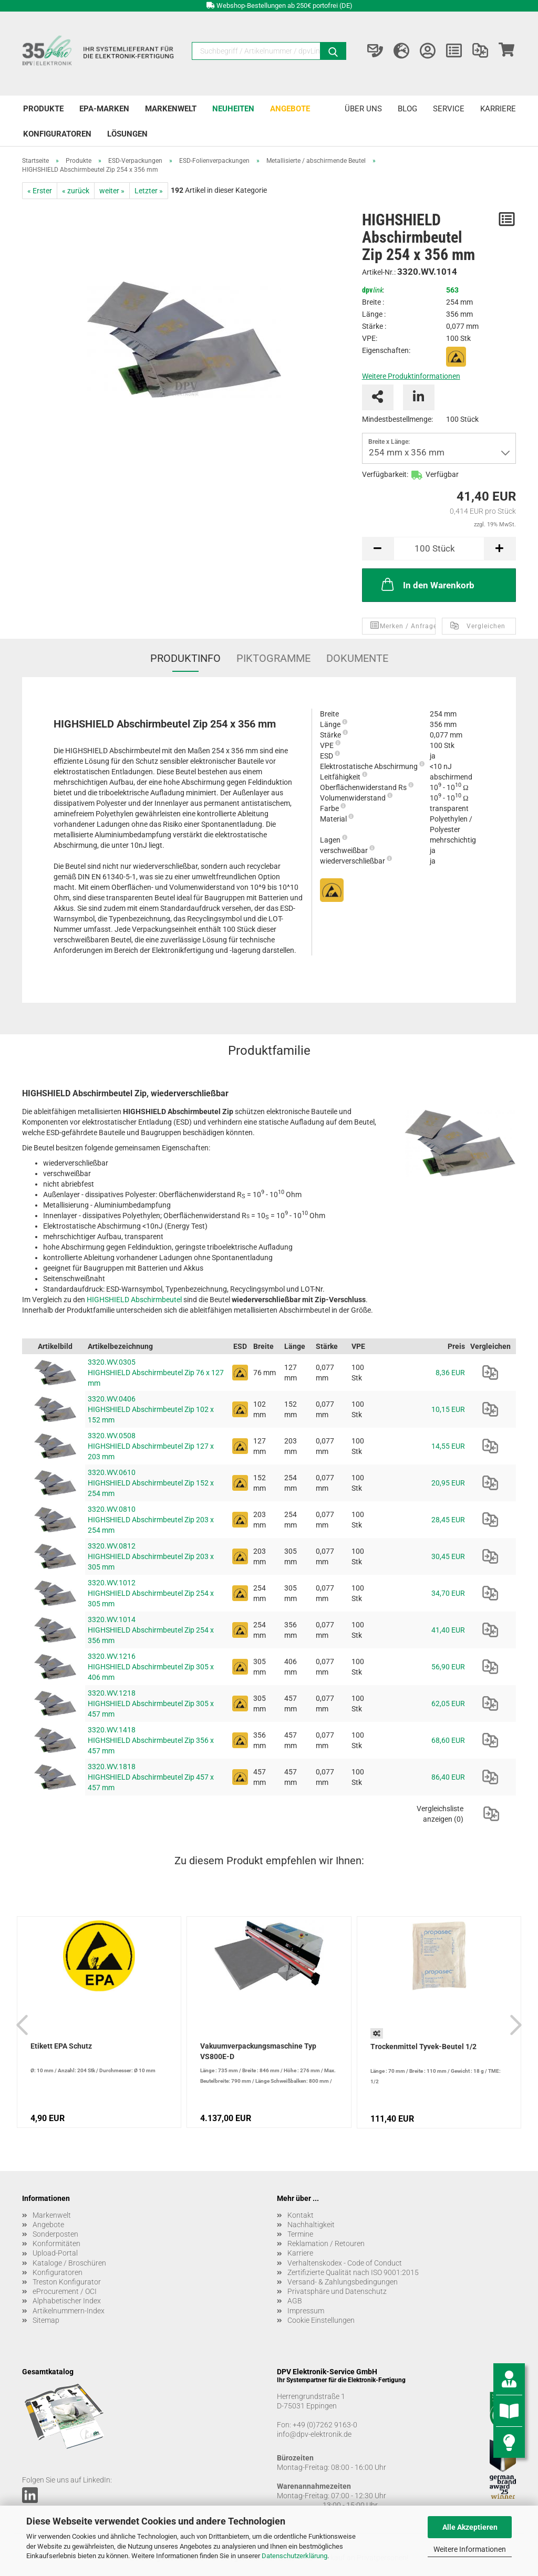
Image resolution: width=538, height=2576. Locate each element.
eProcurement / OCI (65, 2291)
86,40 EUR (448, 1777)
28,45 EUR (448, 1519)
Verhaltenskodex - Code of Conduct (344, 2263)
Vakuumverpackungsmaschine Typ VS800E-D (258, 2051)
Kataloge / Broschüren (69, 2263)
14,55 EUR (448, 1446)
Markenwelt (170, 108)
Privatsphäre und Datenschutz (337, 2291)
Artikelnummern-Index (69, 2311)
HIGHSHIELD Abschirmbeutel (134, 1299)
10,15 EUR (448, 1409)
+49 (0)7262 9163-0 (325, 2425)
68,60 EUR (448, 1740)
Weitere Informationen (469, 2549)
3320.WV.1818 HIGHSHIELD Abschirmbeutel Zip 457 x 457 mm (151, 1777)
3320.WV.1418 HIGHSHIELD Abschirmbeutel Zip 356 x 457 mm (151, 1740)
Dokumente (357, 658)
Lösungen (127, 134)
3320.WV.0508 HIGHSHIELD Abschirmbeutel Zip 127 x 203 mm (151, 1446)
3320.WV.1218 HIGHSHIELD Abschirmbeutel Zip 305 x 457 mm (151, 1703)
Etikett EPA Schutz (61, 2046)
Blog (407, 108)
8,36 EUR (450, 1372)
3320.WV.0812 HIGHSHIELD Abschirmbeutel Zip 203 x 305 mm (151, 1556)
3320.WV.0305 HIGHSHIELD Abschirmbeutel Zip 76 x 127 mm (156, 1372)
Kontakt (300, 2215)
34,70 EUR (448, 1593)
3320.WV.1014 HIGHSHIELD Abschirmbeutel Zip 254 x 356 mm (151, 1630)
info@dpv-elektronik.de (314, 2434)
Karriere (498, 108)
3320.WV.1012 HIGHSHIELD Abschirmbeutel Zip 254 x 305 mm (151, 1593)
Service (448, 108)
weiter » (112, 190)
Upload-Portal (55, 2253)
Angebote (290, 108)
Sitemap (46, 2320)
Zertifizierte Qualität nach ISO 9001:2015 (353, 2272)
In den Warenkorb (426, 584)
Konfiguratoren (57, 134)
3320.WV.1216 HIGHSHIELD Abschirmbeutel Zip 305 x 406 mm (151, 1666)
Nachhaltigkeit (311, 2224)
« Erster (39, 190)
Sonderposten (55, 2234)
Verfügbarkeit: (385, 474)
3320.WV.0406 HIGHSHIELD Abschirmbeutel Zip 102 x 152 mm (151, 1409)
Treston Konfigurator (67, 2282)
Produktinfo (185, 658)
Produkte (43, 108)
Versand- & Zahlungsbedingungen (342, 2282)
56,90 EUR (448, 1667)
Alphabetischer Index (67, 2301)
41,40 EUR (448, 1630)
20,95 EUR (448, 1483)
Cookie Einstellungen (321, 2320)
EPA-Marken (104, 108)
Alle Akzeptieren (470, 2527)
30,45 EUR (448, 1556)
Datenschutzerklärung (294, 2556)
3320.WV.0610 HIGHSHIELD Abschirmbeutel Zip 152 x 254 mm (151, 1483)
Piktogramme (273, 658)
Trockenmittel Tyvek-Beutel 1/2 (423, 2046)
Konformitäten (56, 2243)
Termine (300, 2234)
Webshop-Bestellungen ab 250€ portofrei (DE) (284, 5)
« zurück (75, 190)
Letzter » (148, 190)
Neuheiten (233, 108)
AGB (294, 2301)
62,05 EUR (448, 1703)
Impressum (305, 2311)
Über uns (363, 108)
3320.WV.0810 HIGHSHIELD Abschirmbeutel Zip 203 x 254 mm (151, 1519)
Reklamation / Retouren (326, 2243)
